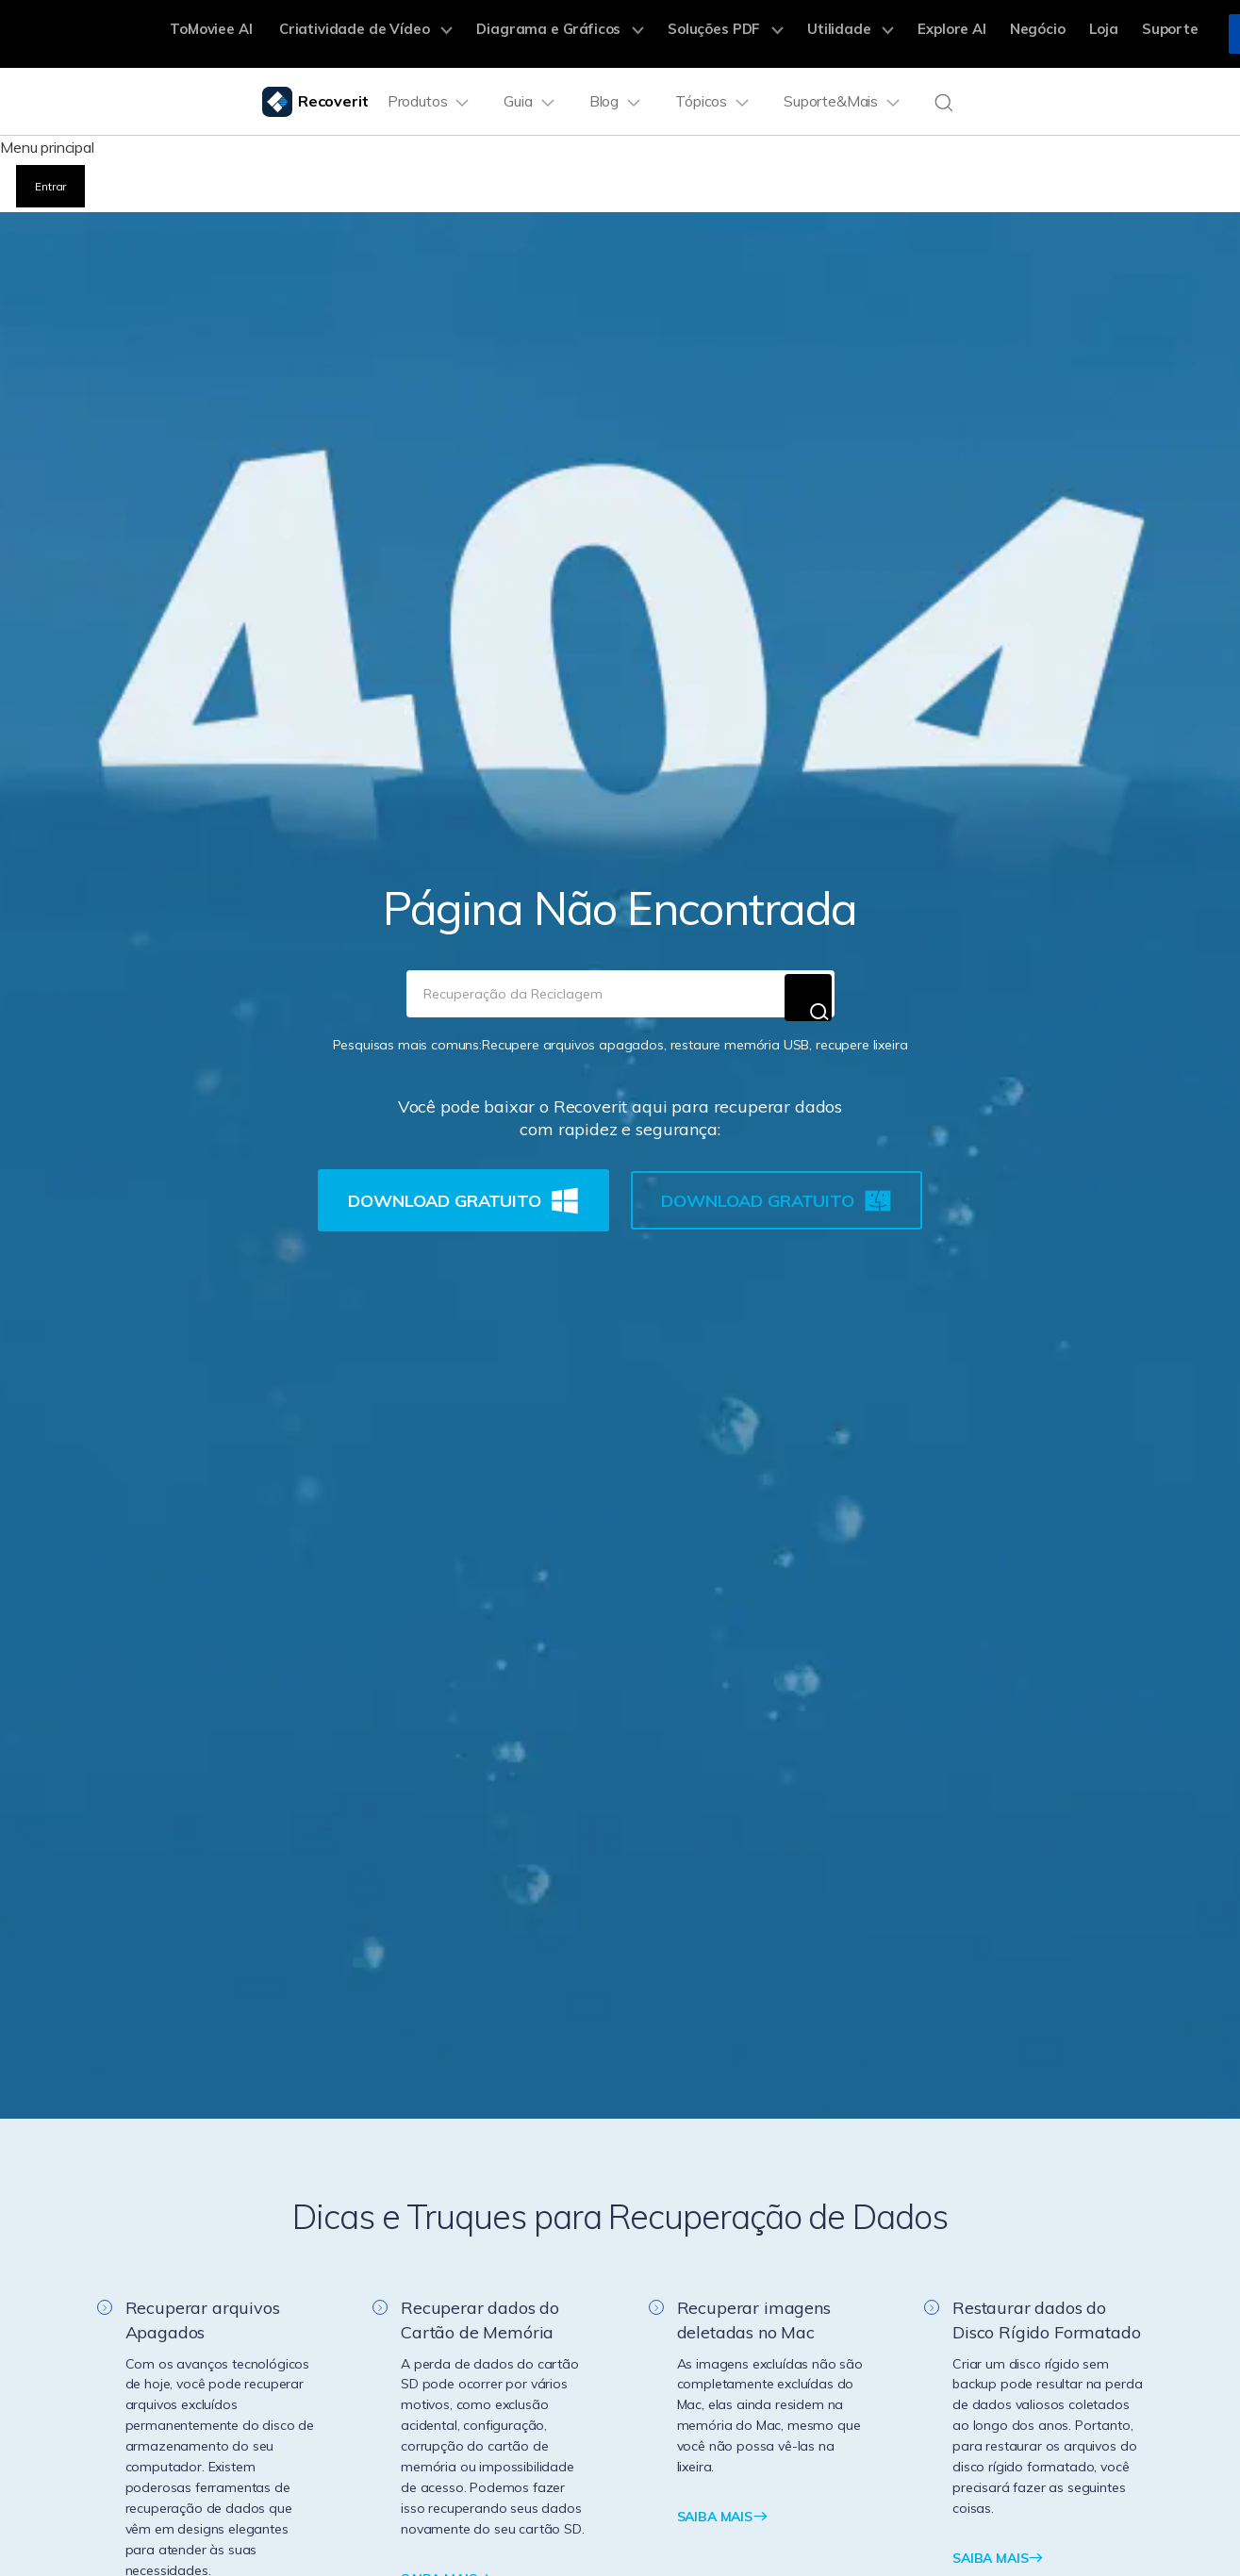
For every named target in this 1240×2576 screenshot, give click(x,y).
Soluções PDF (720, 33)
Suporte (1121, 33)
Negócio (1003, 33)
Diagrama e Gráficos (568, 33)
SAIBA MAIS (723, 2507)
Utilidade (834, 33)
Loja (1062, 33)
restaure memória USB (740, 1035)
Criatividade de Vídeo (390, 33)
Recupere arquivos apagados (573, 1035)
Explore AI (925, 33)
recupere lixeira (861, 1035)
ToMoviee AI (246, 33)
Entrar (51, 181)
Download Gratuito (463, 1191)
